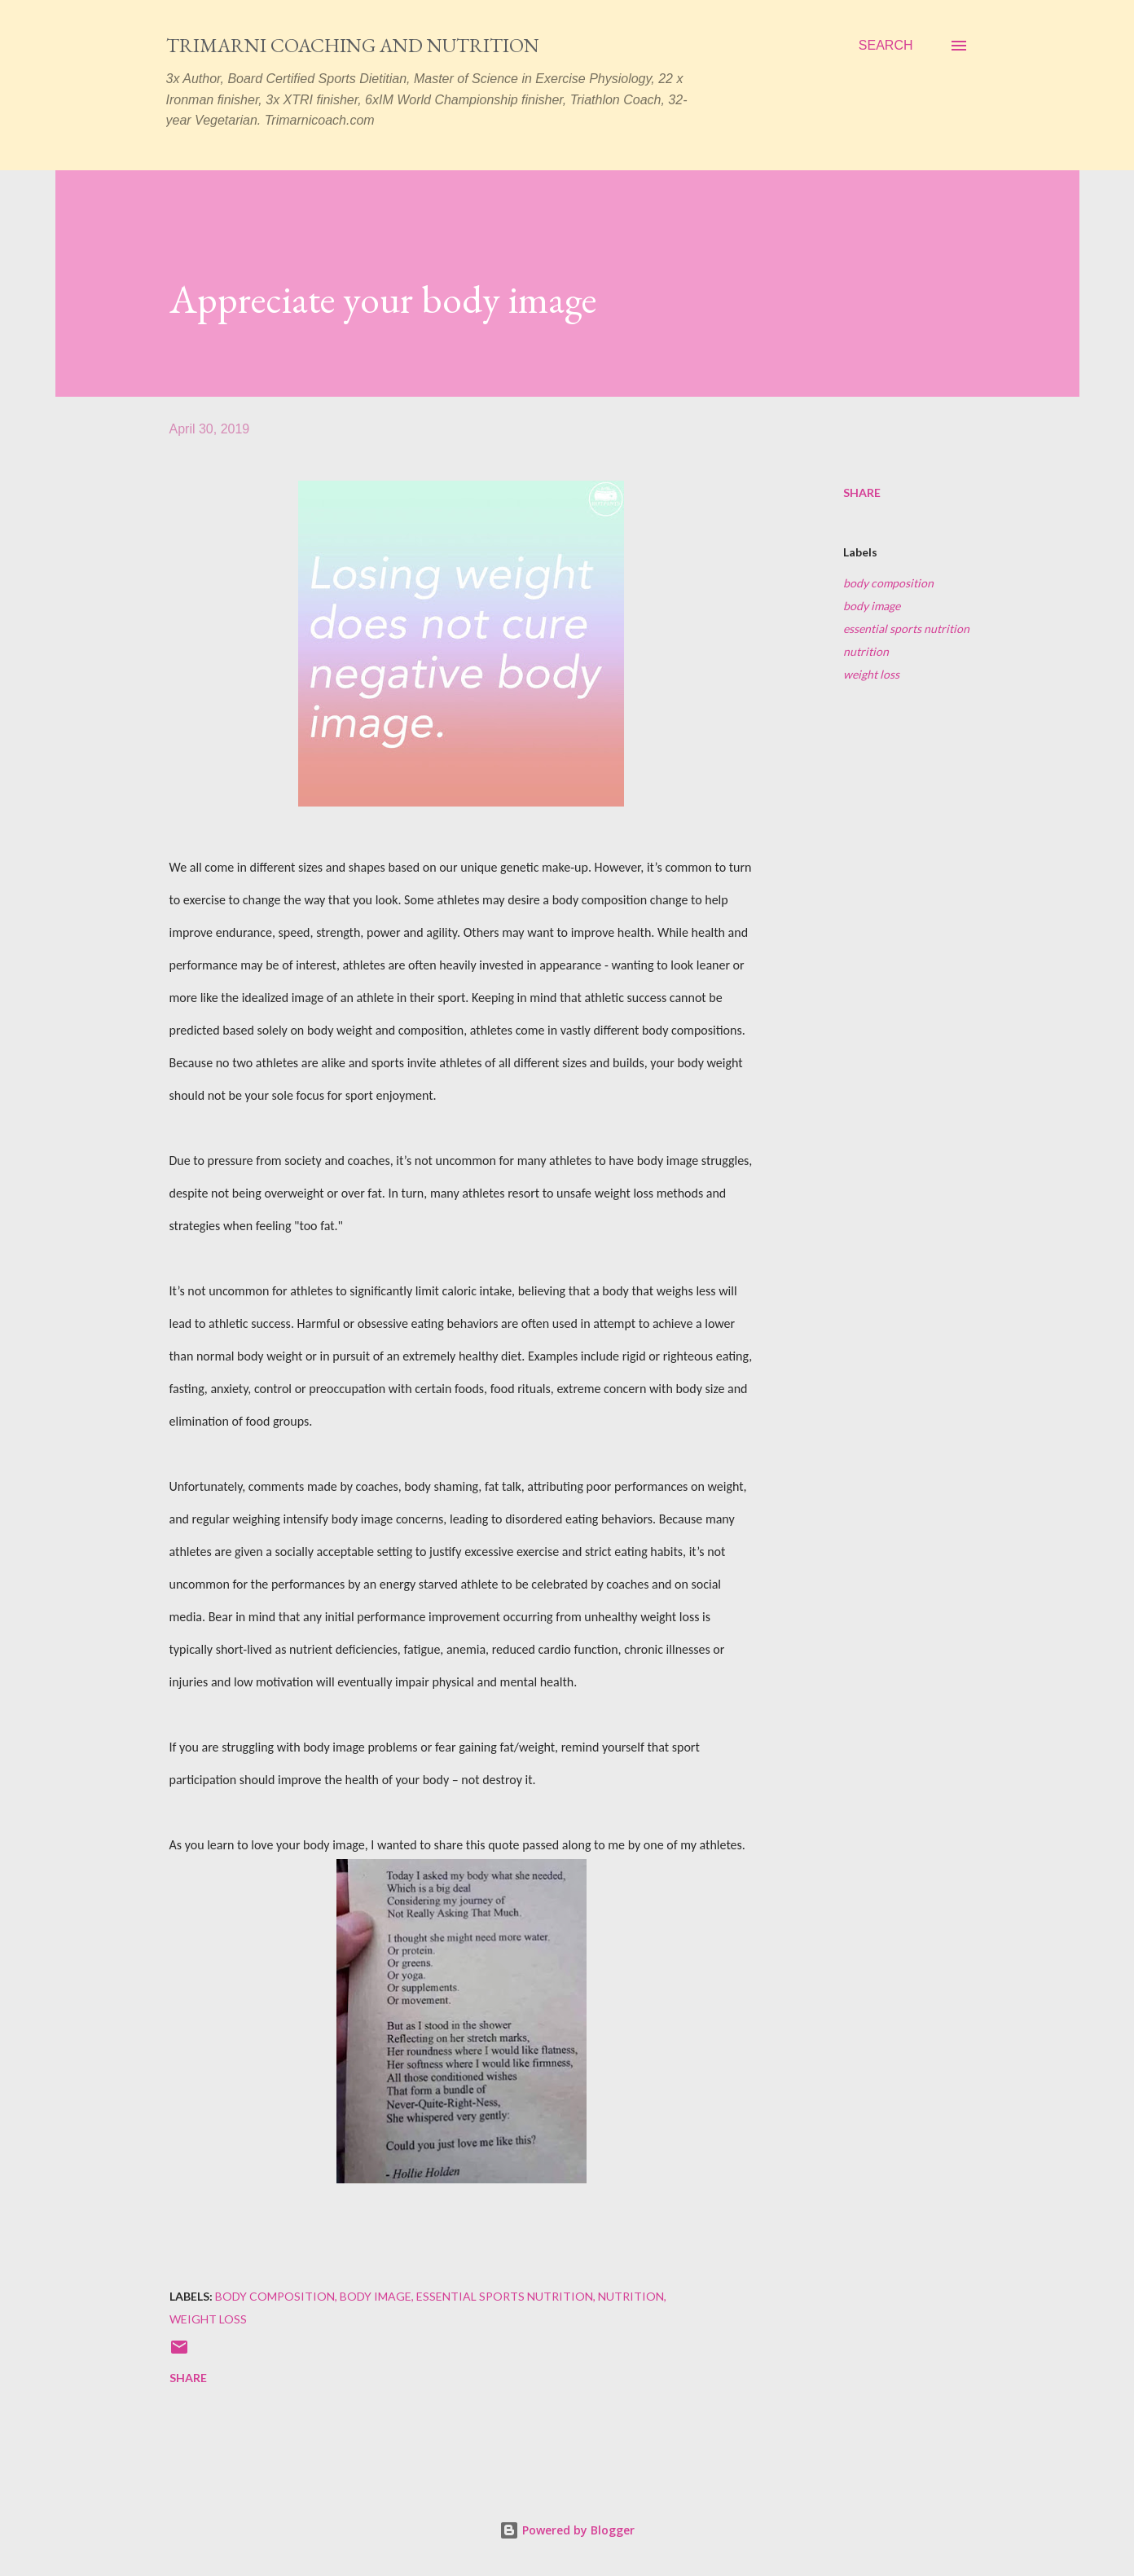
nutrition (866, 651)
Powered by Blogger (567, 2530)
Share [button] (862, 492)
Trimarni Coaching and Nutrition (352, 45)
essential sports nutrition (906, 628)
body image (871, 606)
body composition (888, 583)
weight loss (871, 674)
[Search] (886, 45)
